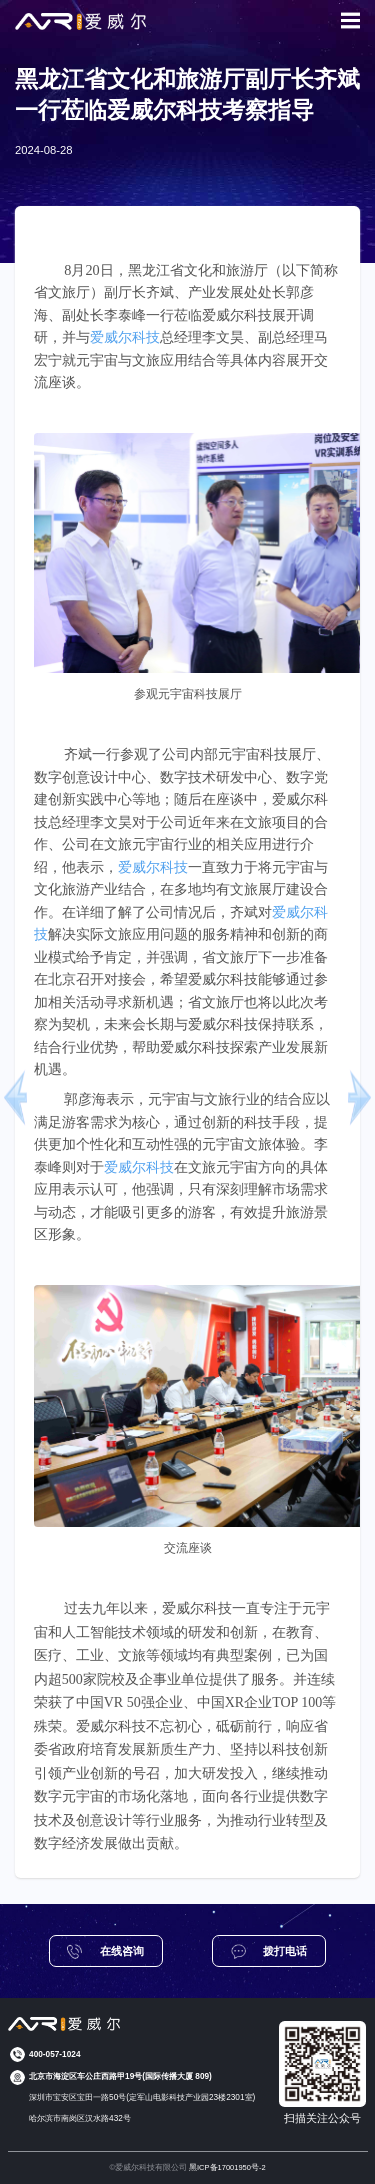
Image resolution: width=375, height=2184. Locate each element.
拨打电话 (269, 1951)
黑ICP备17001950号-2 (227, 2167)
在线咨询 (105, 1951)
